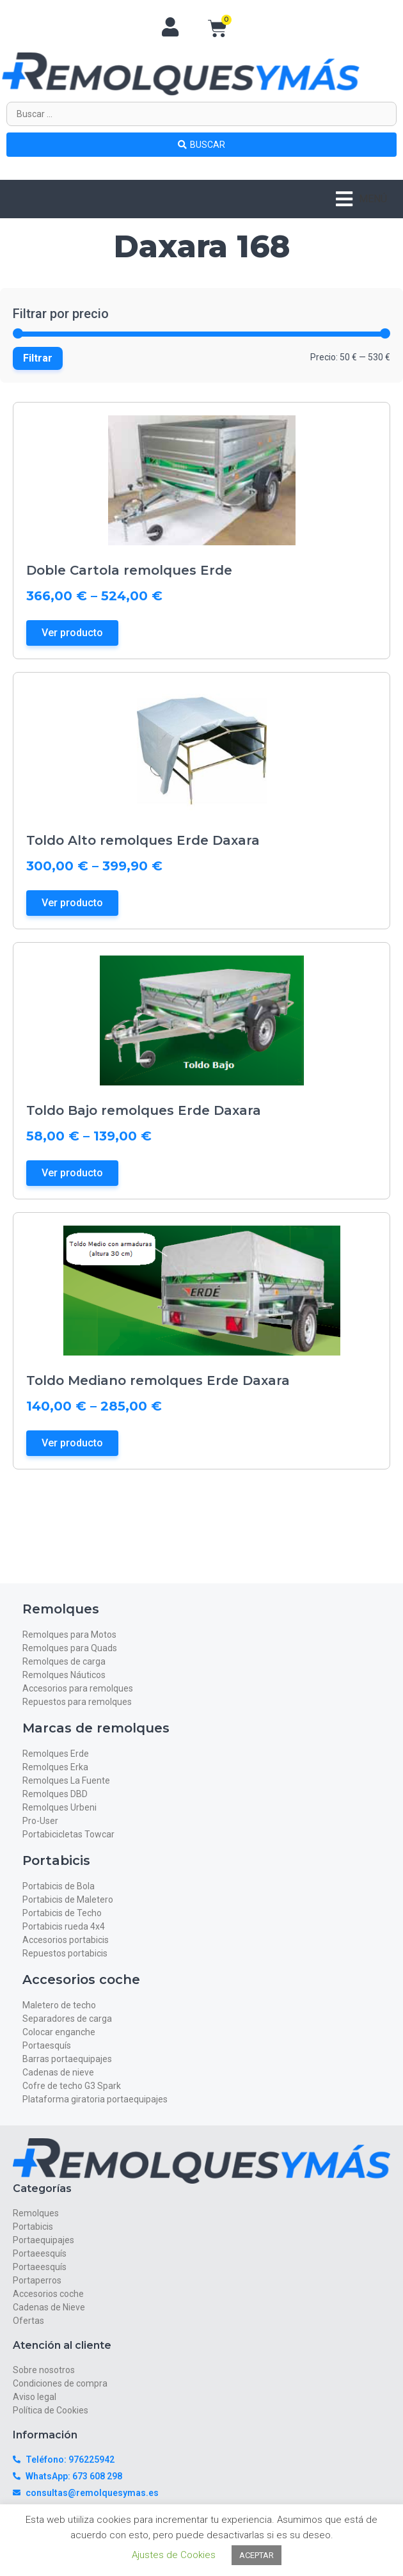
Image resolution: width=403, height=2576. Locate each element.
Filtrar (37, 358)
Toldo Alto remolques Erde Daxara (143, 840)
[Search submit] (201, 144)
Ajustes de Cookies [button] (174, 2555)
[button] (361, 199)
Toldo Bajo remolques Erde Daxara (143, 1110)
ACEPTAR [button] (256, 2555)
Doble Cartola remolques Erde (129, 570)
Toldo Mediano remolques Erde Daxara (158, 1380)
